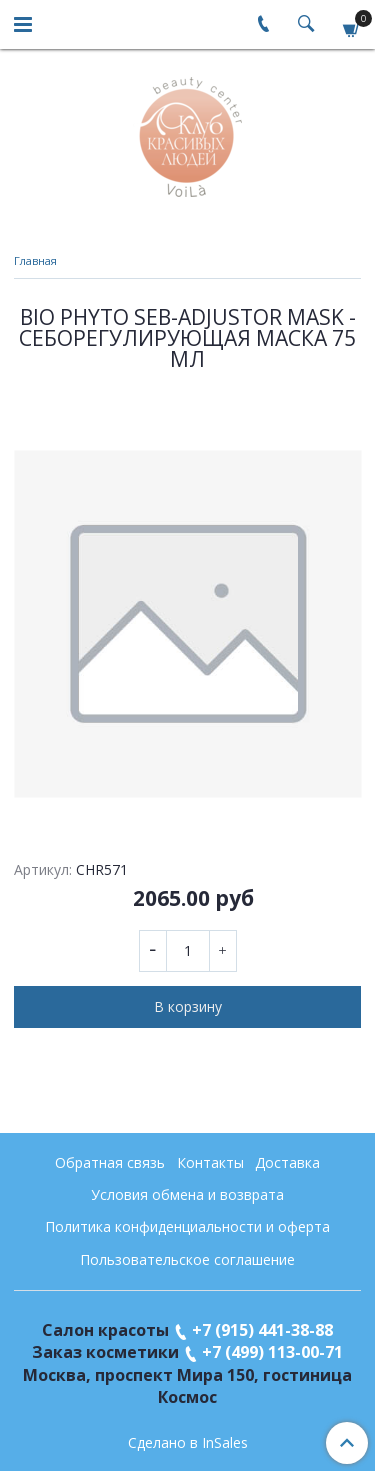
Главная (35, 260)
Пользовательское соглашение (187, 1259)
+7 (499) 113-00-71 (272, 1352)
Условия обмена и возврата (187, 1194)
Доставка (287, 1162)
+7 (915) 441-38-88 (262, 1330)
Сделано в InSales (188, 1443)
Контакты (210, 1162)
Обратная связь (110, 1162)
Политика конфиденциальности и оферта (187, 1226)
